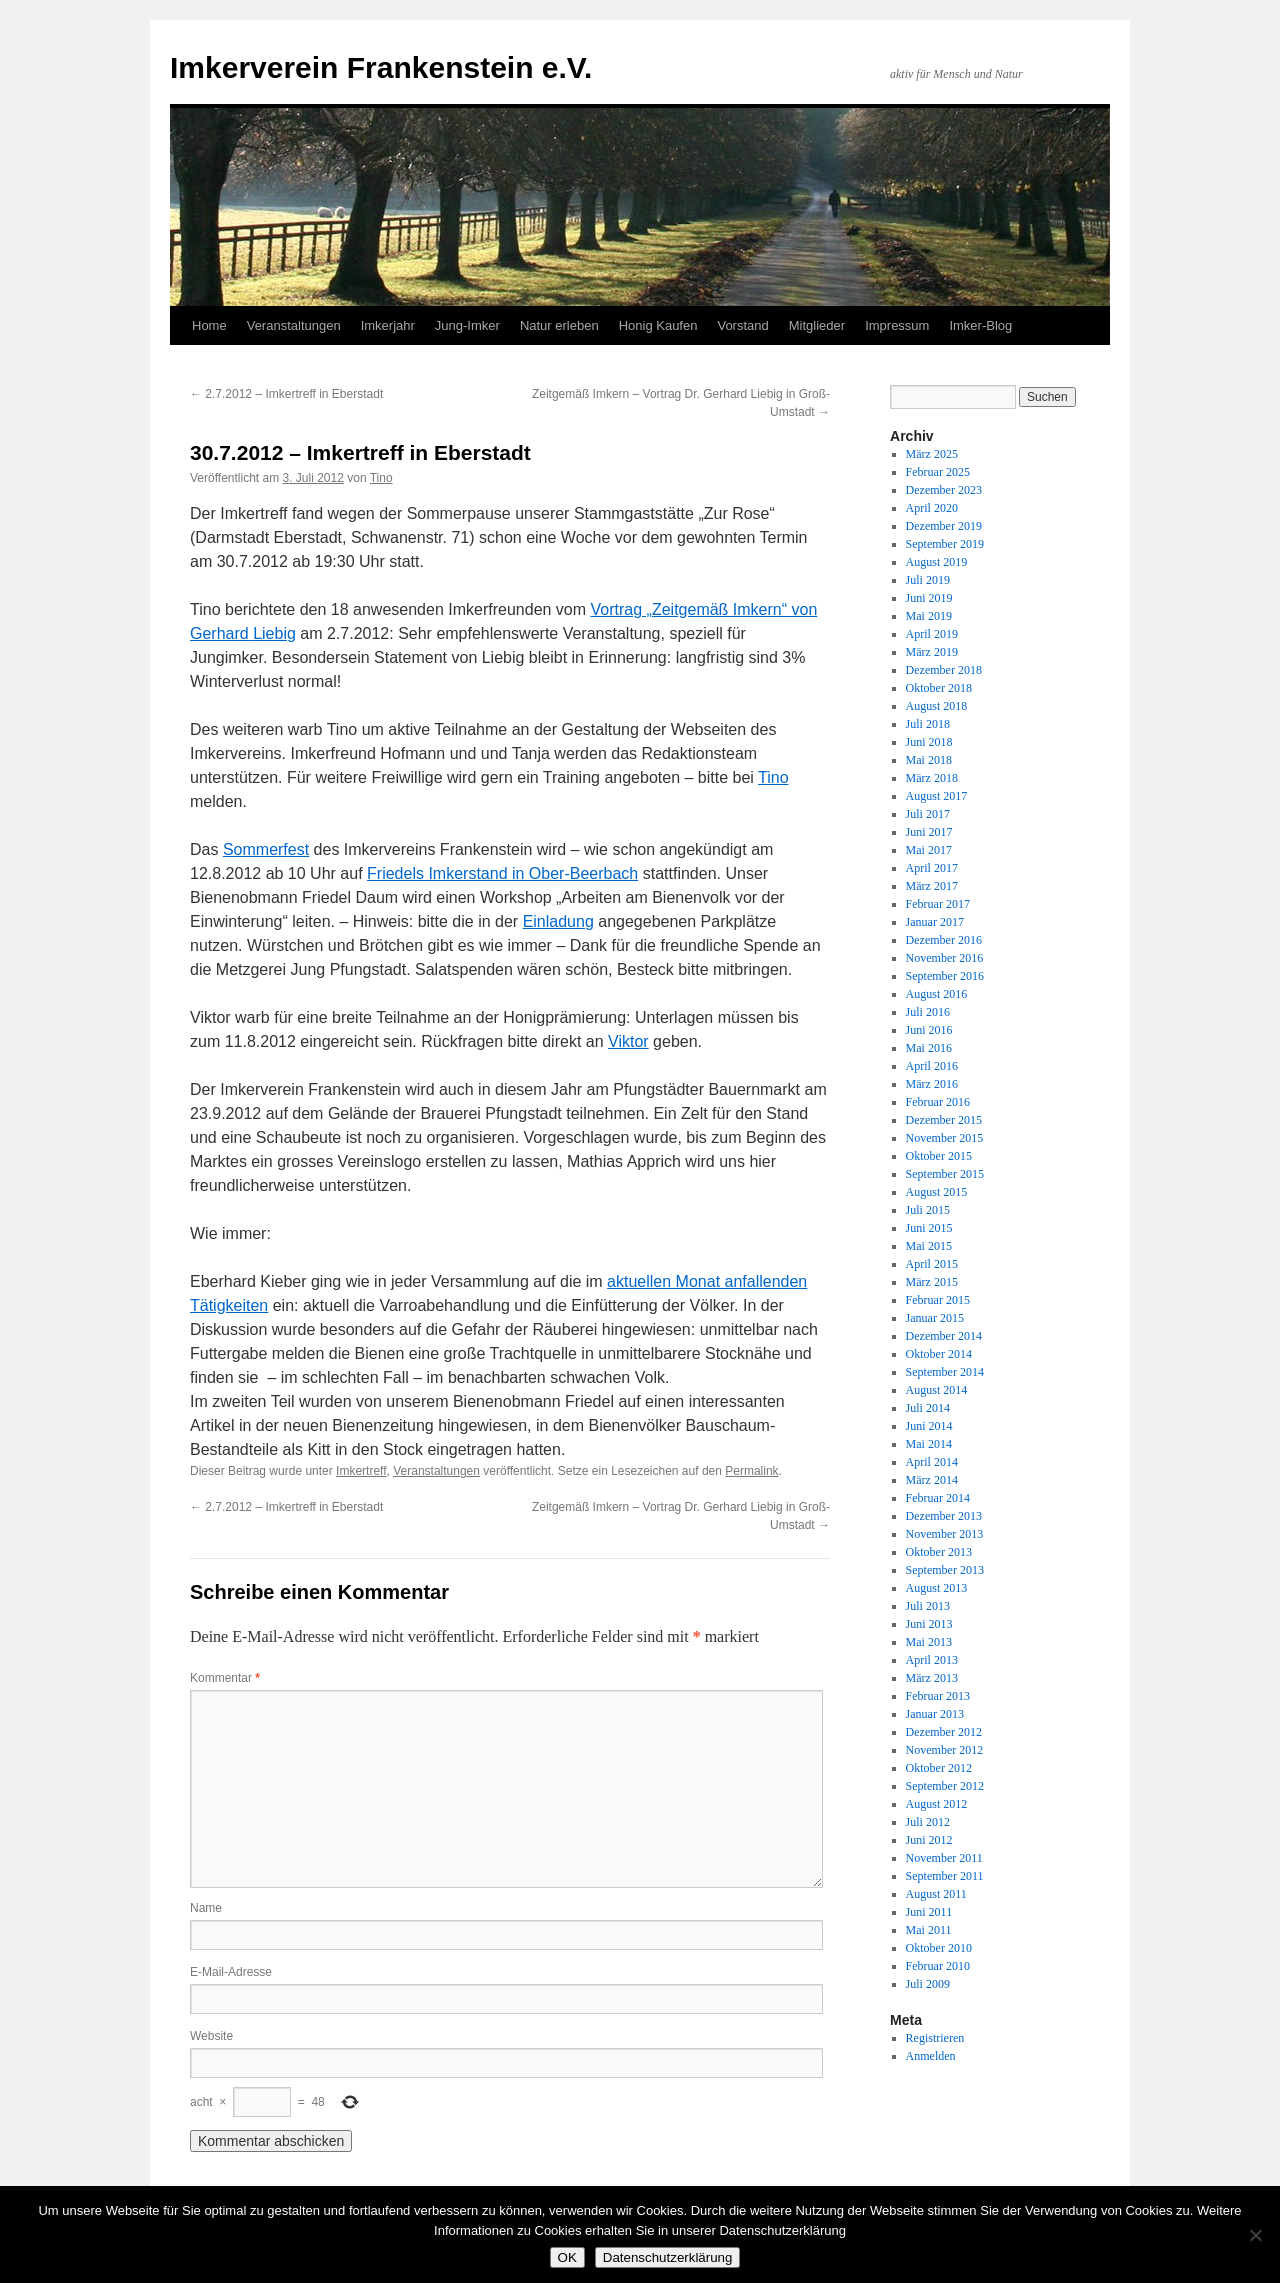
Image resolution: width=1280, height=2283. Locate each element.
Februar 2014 (938, 1498)
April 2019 (932, 634)
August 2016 (937, 994)
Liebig (274, 633)
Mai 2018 (929, 760)
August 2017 (937, 796)
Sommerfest (266, 849)
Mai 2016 (929, 1048)
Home (209, 325)
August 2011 (936, 1894)
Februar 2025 (938, 472)
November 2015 (945, 1138)
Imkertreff (361, 1471)
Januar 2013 (935, 1714)
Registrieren (935, 2038)
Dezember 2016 (944, 940)
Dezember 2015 (944, 1120)
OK (567, 2257)
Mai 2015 (929, 1246)
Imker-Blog (980, 325)
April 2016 (932, 1066)
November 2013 (945, 1534)
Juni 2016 (929, 1030)
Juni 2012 (929, 1840)
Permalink (751, 1471)
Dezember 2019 (944, 526)
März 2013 (932, 1678)
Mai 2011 (929, 1930)
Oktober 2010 (939, 1948)
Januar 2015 (935, 1318)
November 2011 (944, 1858)
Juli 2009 (928, 1984)
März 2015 (932, 1282)
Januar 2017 (935, 922)
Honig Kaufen (658, 325)
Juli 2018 (928, 724)
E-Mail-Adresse (231, 1972)
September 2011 (945, 1876)
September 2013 (945, 1570)
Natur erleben (559, 325)
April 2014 (932, 1462)
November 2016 (945, 958)
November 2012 (945, 1750)
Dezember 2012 (944, 1732)
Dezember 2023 (944, 490)
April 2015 (932, 1264)
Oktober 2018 (939, 688)
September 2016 (945, 976)
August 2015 (937, 1192)
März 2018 (932, 778)
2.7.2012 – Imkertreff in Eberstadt (286, 394)
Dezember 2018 (944, 670)
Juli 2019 (928, 580)
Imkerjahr (388, 325)
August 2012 (937, 1804)
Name (206, 1908)
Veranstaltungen (294, 325)
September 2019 (945, 544)
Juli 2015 (928, 1210)
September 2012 (945, 1786)
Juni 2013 (929, 1624)
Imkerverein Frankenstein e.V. (381, 67)
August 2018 (937, 706)
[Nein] (1255, 2235)
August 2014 (937, 1390)
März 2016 (932, 1084)
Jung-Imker (467, 325)
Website (211, 2036)
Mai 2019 (929, 616)
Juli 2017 (928, 814)
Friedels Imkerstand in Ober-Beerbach (502, 873)
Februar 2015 (938, 1300)
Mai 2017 (929, 850)
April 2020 (932, 508)
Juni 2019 (929, 598)
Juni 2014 (929, 1426)
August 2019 (937, 562)
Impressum (897, 325)
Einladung (558, 921)
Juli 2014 (928, 1408)
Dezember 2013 (944, 1516)
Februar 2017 (938, 904)
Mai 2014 (929, 1444)
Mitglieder (817, 325)
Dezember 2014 (944, 1336)
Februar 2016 (938, 1102)
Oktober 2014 (939, 1354)
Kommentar (225, 1678)
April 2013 (932, 1660)
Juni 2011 (929, 1912)
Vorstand (742, 325)
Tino (381, 478)
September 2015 (945, 1174)
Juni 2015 (929, 1228)
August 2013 (937, 1588)
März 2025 (932, 454)
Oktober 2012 (939, 1768)
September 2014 (945, 1372)
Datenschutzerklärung (668, 2257)
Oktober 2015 (939, 1156)
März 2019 (932, 652)
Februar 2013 (938, 1696)
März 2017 (932, 886)
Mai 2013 (929, 1642)
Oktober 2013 (939, 1552)
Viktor (628, 1041)
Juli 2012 (928, 1822)
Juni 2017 (929, 832)
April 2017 (932, 868)
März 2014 (932, 1480)
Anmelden (931, 2056)
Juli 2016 (928, 1012)
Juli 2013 (928, 1606)
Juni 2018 (929, 742)
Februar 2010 (938, 1966)
